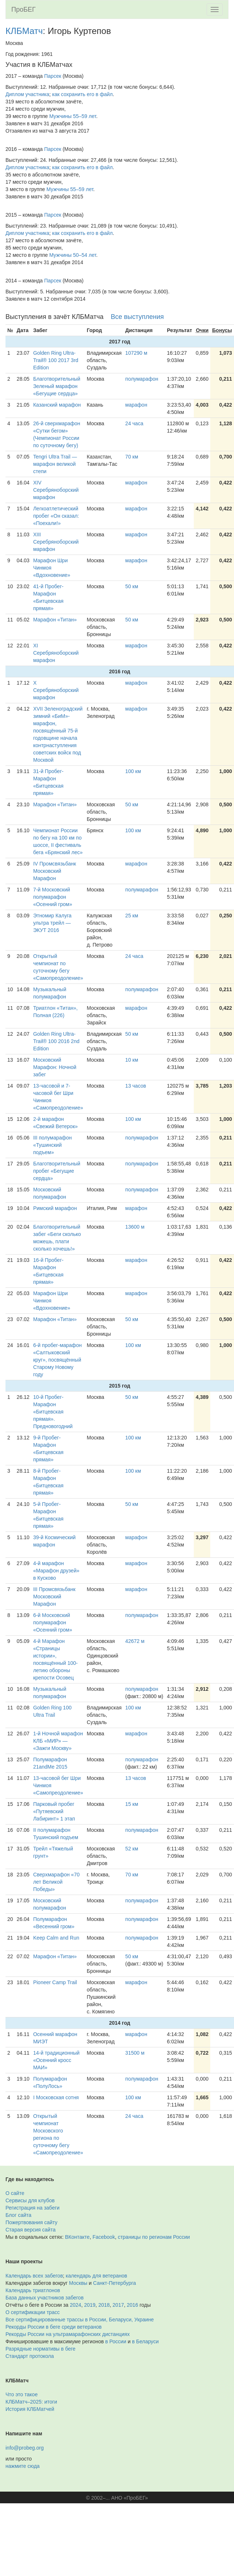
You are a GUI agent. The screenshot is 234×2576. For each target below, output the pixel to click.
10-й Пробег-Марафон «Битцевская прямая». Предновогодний (53, 1411)
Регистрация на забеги (32, 2208)
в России (115, 2341)
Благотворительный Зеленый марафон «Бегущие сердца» (56, 386)
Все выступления (137, 316)
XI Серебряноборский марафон (56, 653)
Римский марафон (55, 1208)
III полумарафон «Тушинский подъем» (52, 1145)
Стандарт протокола (29, 2356)
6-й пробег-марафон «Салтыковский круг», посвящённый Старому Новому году (57, 1359)
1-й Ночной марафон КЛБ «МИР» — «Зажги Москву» (58, 1741)
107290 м (136, 353)
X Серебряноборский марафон (56, 690)
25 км (131, 915)
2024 (75, 2305)
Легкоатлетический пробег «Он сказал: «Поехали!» (56, 516)
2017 (118, 2305)
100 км (133, 771)
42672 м (134, 1641)
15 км (131, 1804)
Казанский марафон (57, 405)
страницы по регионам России (154, 2237)
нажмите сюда (22, 2466)
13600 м (134, 1227)
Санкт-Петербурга (114, 2283)
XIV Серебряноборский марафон (56, 490)
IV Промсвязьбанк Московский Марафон (54, 871)
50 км (131, 586)
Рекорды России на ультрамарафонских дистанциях (67, 2334)
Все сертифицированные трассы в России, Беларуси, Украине (79, 2319)
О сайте (14, 2193)
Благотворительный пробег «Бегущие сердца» (56, 1171)
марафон (136, 405)
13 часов (135, 1086)
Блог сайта (18, 2215)
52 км (131, 1849)
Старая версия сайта (30, 2230)
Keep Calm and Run (56, 1938)
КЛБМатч (24, 31)
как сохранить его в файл (82, 94)
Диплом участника (27, 94)
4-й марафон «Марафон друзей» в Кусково (56, 1570)
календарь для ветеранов (96, 2276)
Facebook (104, 2237)
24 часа (134, 423)
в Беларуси (145, 2341)
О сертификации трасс (32, 2312)
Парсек (52, 76)
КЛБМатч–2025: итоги (31, 2402)
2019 (89, 2305)
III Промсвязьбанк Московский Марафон (54, 1596)
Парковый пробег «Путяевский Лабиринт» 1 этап (54, 1811)
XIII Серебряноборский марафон (56, 542)
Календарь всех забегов (34, 2276)
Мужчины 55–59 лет (72, 116)
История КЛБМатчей (29, 2409)
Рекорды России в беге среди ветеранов (53, 2327)
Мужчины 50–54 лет (72, 255)
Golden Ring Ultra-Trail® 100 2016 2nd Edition (56, 1041)
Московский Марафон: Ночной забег (54, 1067)
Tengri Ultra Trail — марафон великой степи (55, 464)
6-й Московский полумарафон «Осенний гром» (52, 1622)
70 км (131, 457)
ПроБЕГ (23, 9)
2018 (104, 2305)
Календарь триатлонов (32, 2290)
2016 (132, 2305)
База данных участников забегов (44, 2298)
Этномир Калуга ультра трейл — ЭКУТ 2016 (52, 923)
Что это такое (21, 2394)
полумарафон (141, 379)
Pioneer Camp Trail (55, 1982)
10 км (131, 1060)
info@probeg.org (24, 2448)
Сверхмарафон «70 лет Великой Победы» (56, 1882)
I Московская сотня (56, 2097)
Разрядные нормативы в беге (40, 2349)
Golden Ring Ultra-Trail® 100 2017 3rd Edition (55, 360)
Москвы (78, 2283)
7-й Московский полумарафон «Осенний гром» (52, 897)
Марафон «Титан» (55, 620)
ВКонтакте (77, 2237)
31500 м (134, 2053)
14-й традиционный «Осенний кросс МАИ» (56, 2060)
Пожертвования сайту (31, 2222)
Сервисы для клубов (30, 2200)
